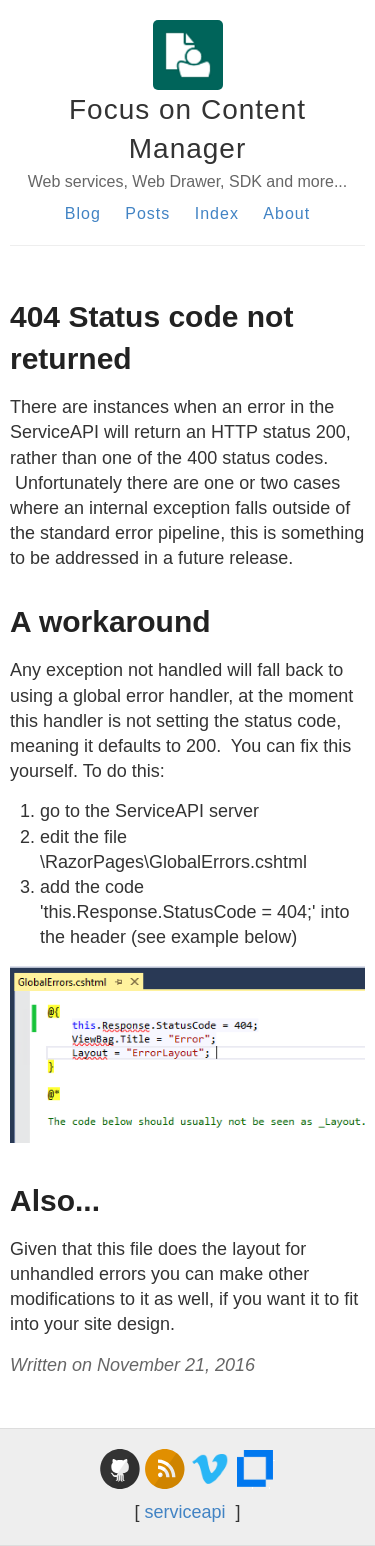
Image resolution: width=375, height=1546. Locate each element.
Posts (147, 213)
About (286, 213)
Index (217, 213)
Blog (83, 213)
